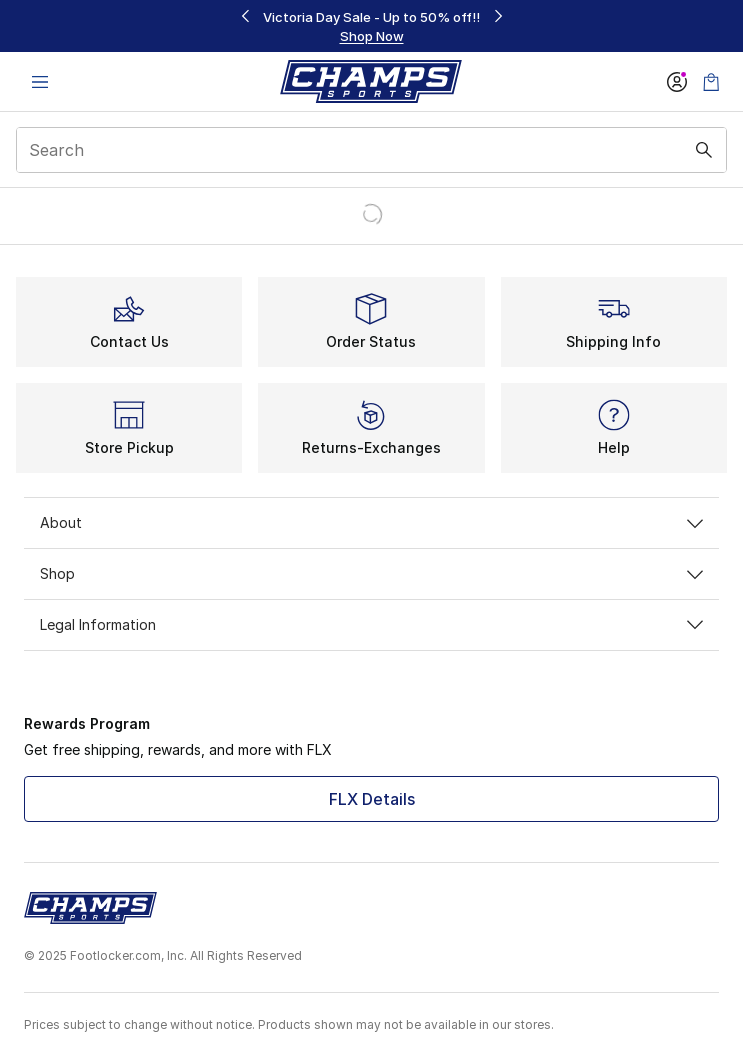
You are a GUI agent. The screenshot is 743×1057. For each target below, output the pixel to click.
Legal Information (371, 624)
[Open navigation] (40, 81)
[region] (372, 26)
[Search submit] (704, 150)
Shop (371, 573)
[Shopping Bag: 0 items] (711, 81)
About (371, 522)
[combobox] (371, 150)
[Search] (371, 150)
